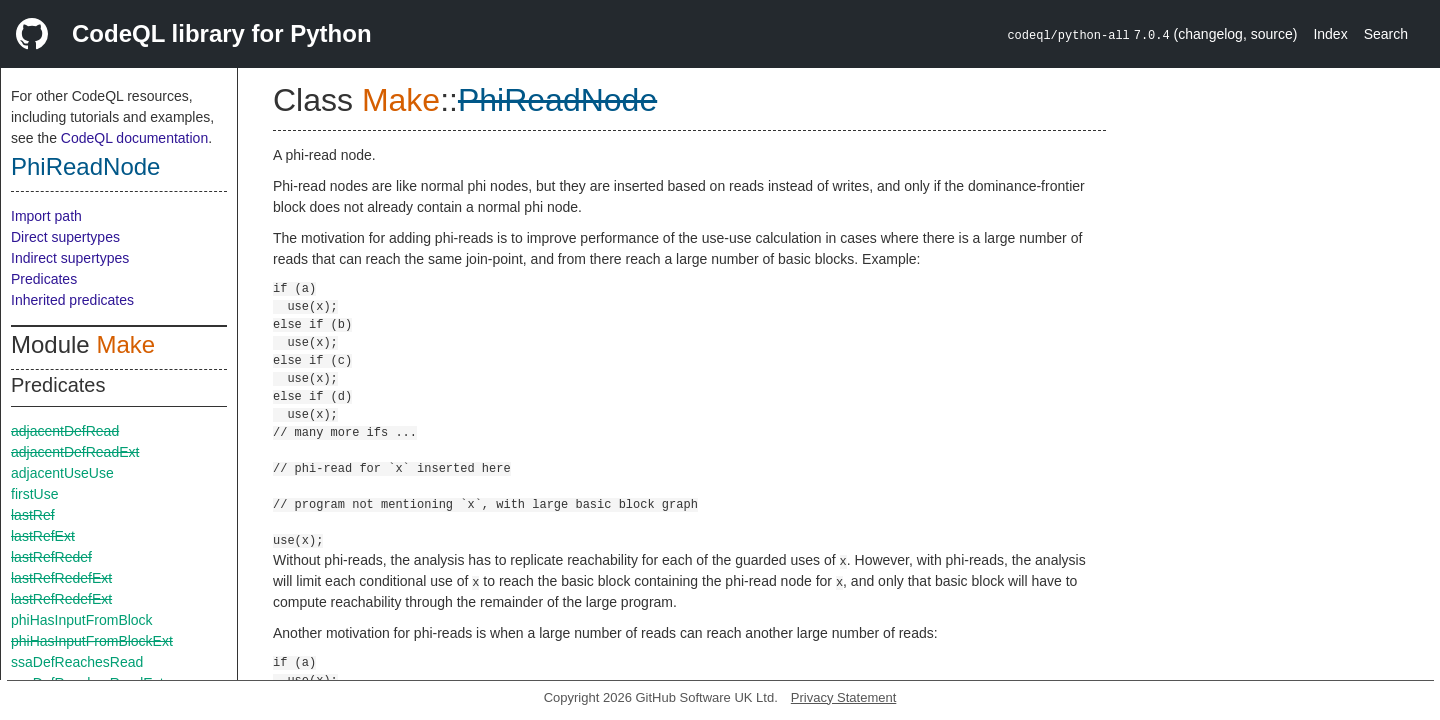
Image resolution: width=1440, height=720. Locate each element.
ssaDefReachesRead (77, 662)
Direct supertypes (65, 237)
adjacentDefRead (65, 431)
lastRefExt (43, 536)
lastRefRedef (51, 557)
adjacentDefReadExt (75, 452)
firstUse (34, 494)
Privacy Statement (844, 697)
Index (1330, 34)
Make (125, 344)
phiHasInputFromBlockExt (92, 641)
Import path (46, 216)
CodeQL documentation (134, 138)
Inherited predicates (72, 300)
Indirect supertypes (70, 258)
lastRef (33, 515)
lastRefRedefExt (61, 578)
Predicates (44, 279)
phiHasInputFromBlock (82, 620)
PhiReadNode (85, 166)
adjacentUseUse (62, 473)
